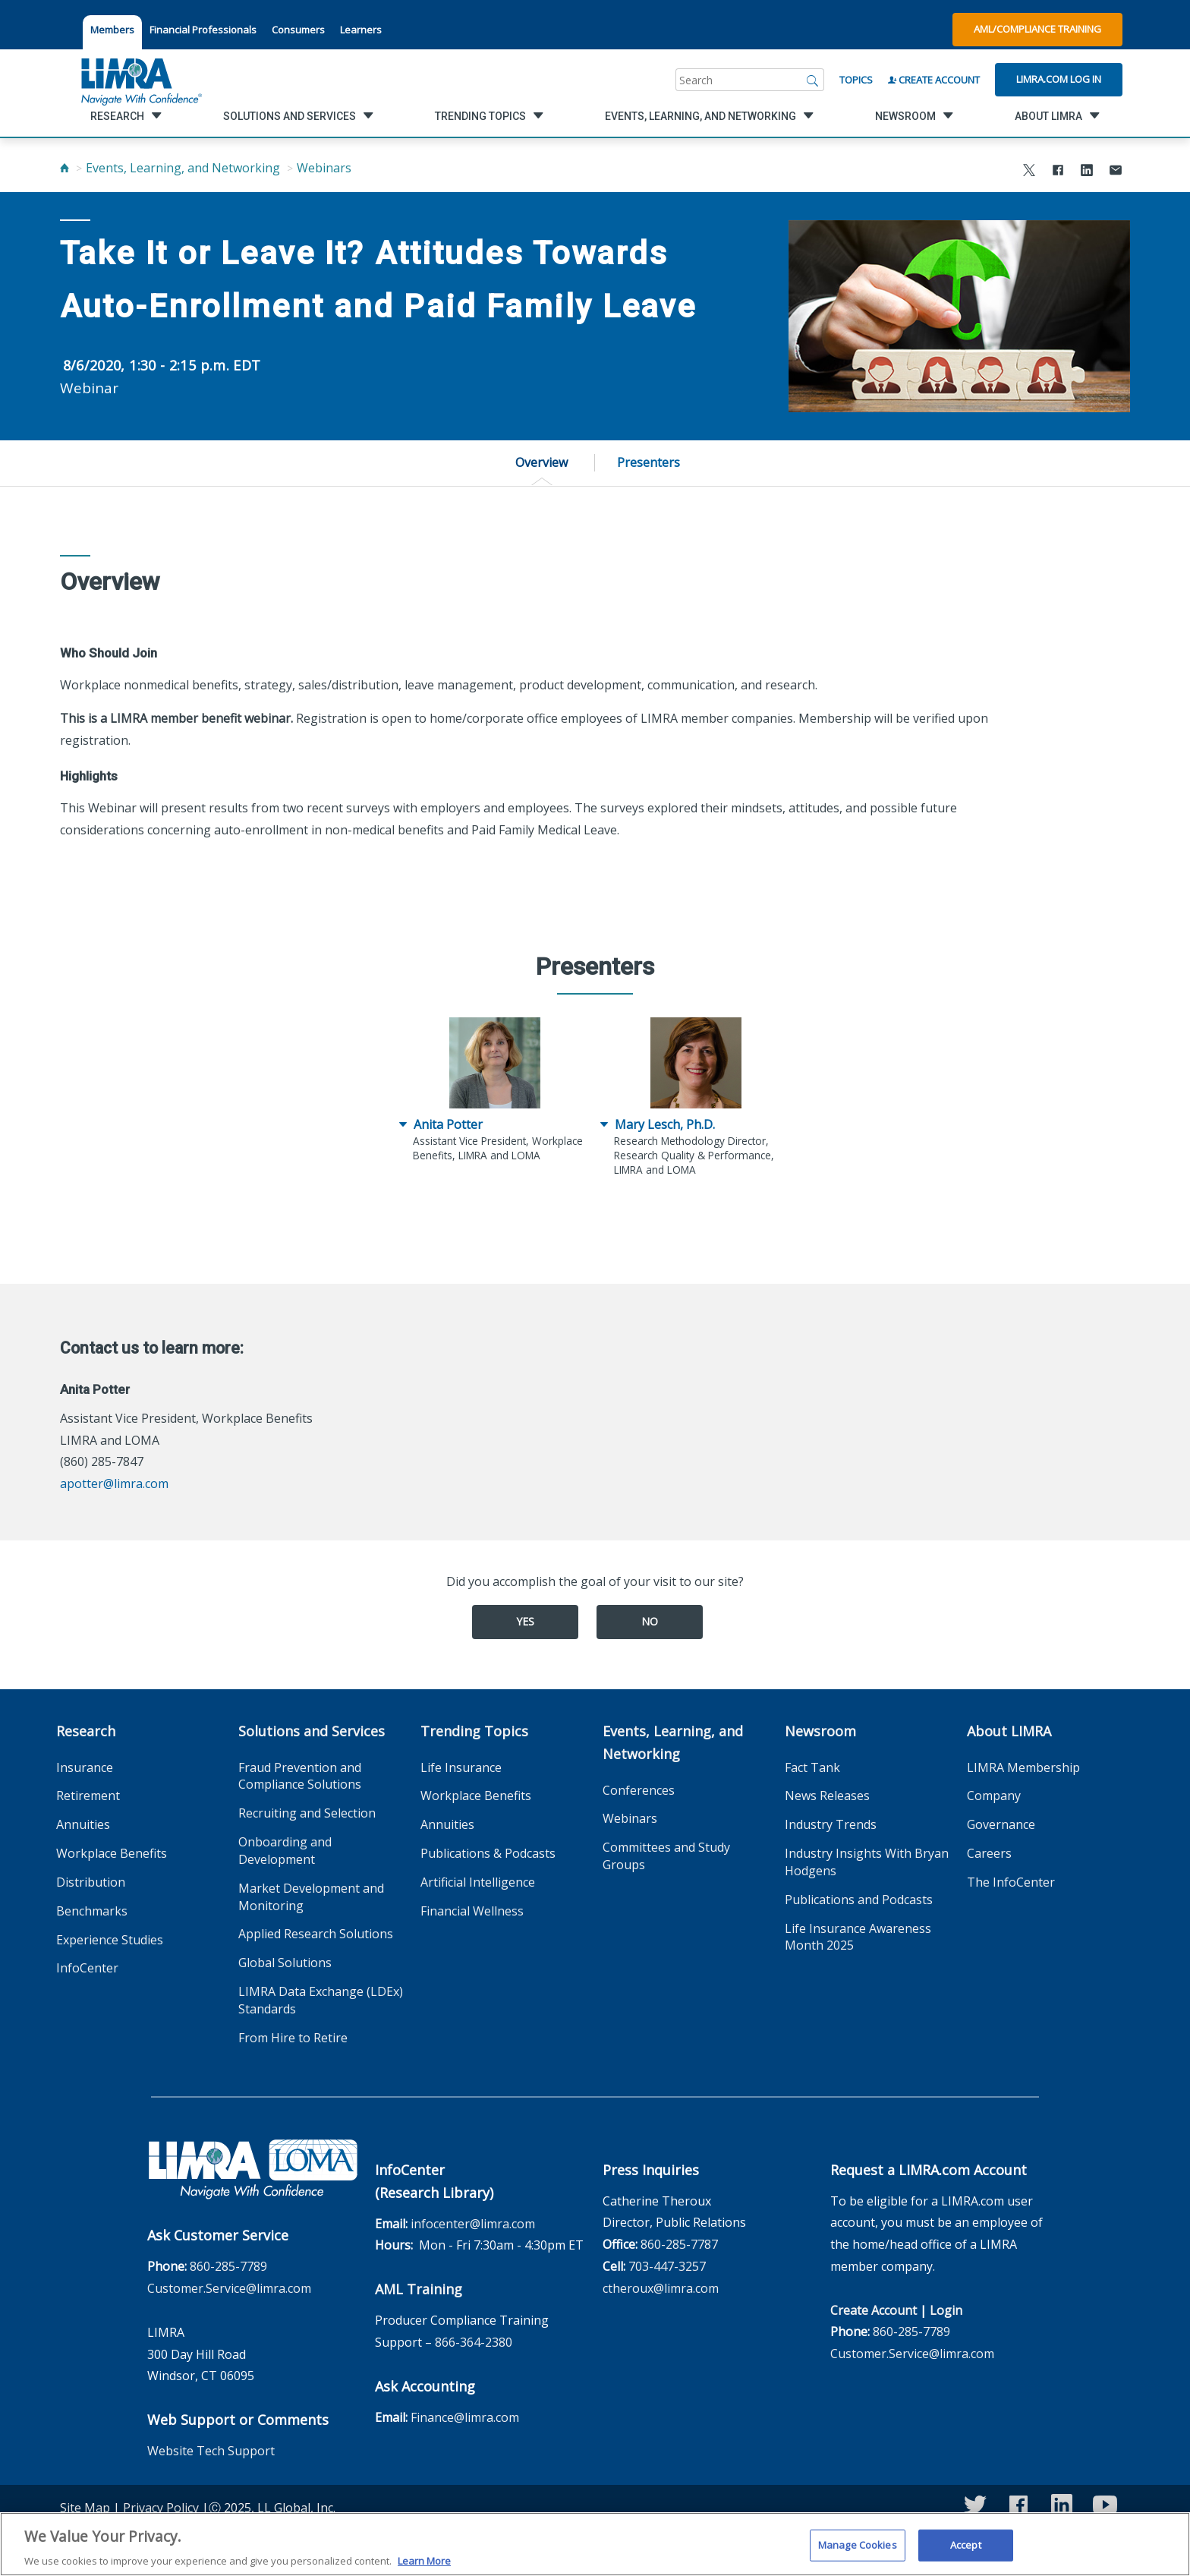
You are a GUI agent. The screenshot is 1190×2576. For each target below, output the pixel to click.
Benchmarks (92, 1911)
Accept (965, 2552)
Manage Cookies (857, 2552)
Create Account (934, 80)
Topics (856, 80)
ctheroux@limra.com (661, 2288)
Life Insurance (461, 1767)
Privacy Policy (161, 2507)
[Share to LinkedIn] (1086, 172)
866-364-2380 (473, 2342)
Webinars (324, 167)
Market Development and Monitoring (311, 1897)
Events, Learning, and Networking (183, 167)
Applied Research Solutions (315, 1933)
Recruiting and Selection (307, 1813)
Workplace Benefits (111, 1853)
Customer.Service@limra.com (229, 2288)
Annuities (83, 1824)
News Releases (827, 1795)
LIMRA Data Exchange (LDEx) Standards (320, 2000)
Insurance (84, 1767)
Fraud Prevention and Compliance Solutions (299, 1776)
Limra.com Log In (1058, 79)
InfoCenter (87, 1968)
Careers (989, 1853)
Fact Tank (812, 1767)
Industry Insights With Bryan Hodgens (867, 1862)
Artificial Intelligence (477, 1882)
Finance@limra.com (465, 2417)
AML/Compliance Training (1037, 29)
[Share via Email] (1115, 172)
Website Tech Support (211, 2450)
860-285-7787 (679, 2244)
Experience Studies (109, 1939)
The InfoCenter (1011, 1882)
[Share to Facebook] (1058, 172)
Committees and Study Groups (666, 1856)
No (649, 1621)
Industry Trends (831, 1824)
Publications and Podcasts (859, 1899)
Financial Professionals (203, 29)
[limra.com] (140, 79)
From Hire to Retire (293, 2037)
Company (994, 1795)
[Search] (812, 79)
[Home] (64, 167)
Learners (361, 29)
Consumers (298, 29)
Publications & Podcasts (488, 1853)
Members (112, 29)
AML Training (418, 2289)
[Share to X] (1029, 172)
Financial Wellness (472, 1911)
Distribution (90, 1882)
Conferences (639, 1790)
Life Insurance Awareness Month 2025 (858, 1937)
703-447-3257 (667, 2266)
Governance (1001, 1824)
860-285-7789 (228, 2266)
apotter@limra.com (114, 1483)
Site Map (85, 2507)
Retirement (88, 1795)
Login (946, 2310)
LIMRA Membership (1023, 1767)
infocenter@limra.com (473, 2223)
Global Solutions (285, 1962)
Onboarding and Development (285, 1850)
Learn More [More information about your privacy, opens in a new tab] (424, 2567)
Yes (525, 1621)
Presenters (648, 462)
